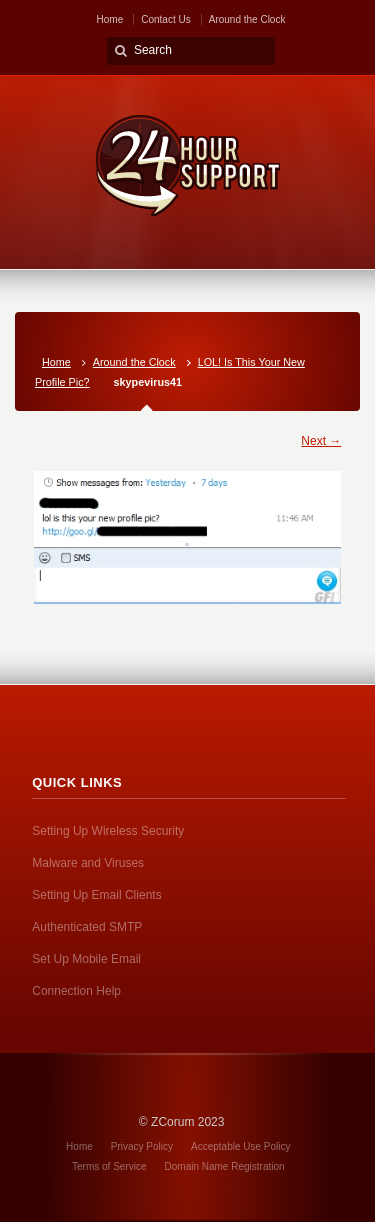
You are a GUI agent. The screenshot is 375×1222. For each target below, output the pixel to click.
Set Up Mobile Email (86, 959)
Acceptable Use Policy (241, 1146)
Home (110, 19)
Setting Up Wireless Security (108, 831)
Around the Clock (247, 19)
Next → (321, 441)
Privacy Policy (142, 1146)
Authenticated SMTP (87, 927)
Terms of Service (109, 1166)
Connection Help (76, 991)
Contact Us (165, 19)
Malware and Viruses (88, 863)
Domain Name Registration (225, 1166)
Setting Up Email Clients (96, 895)
